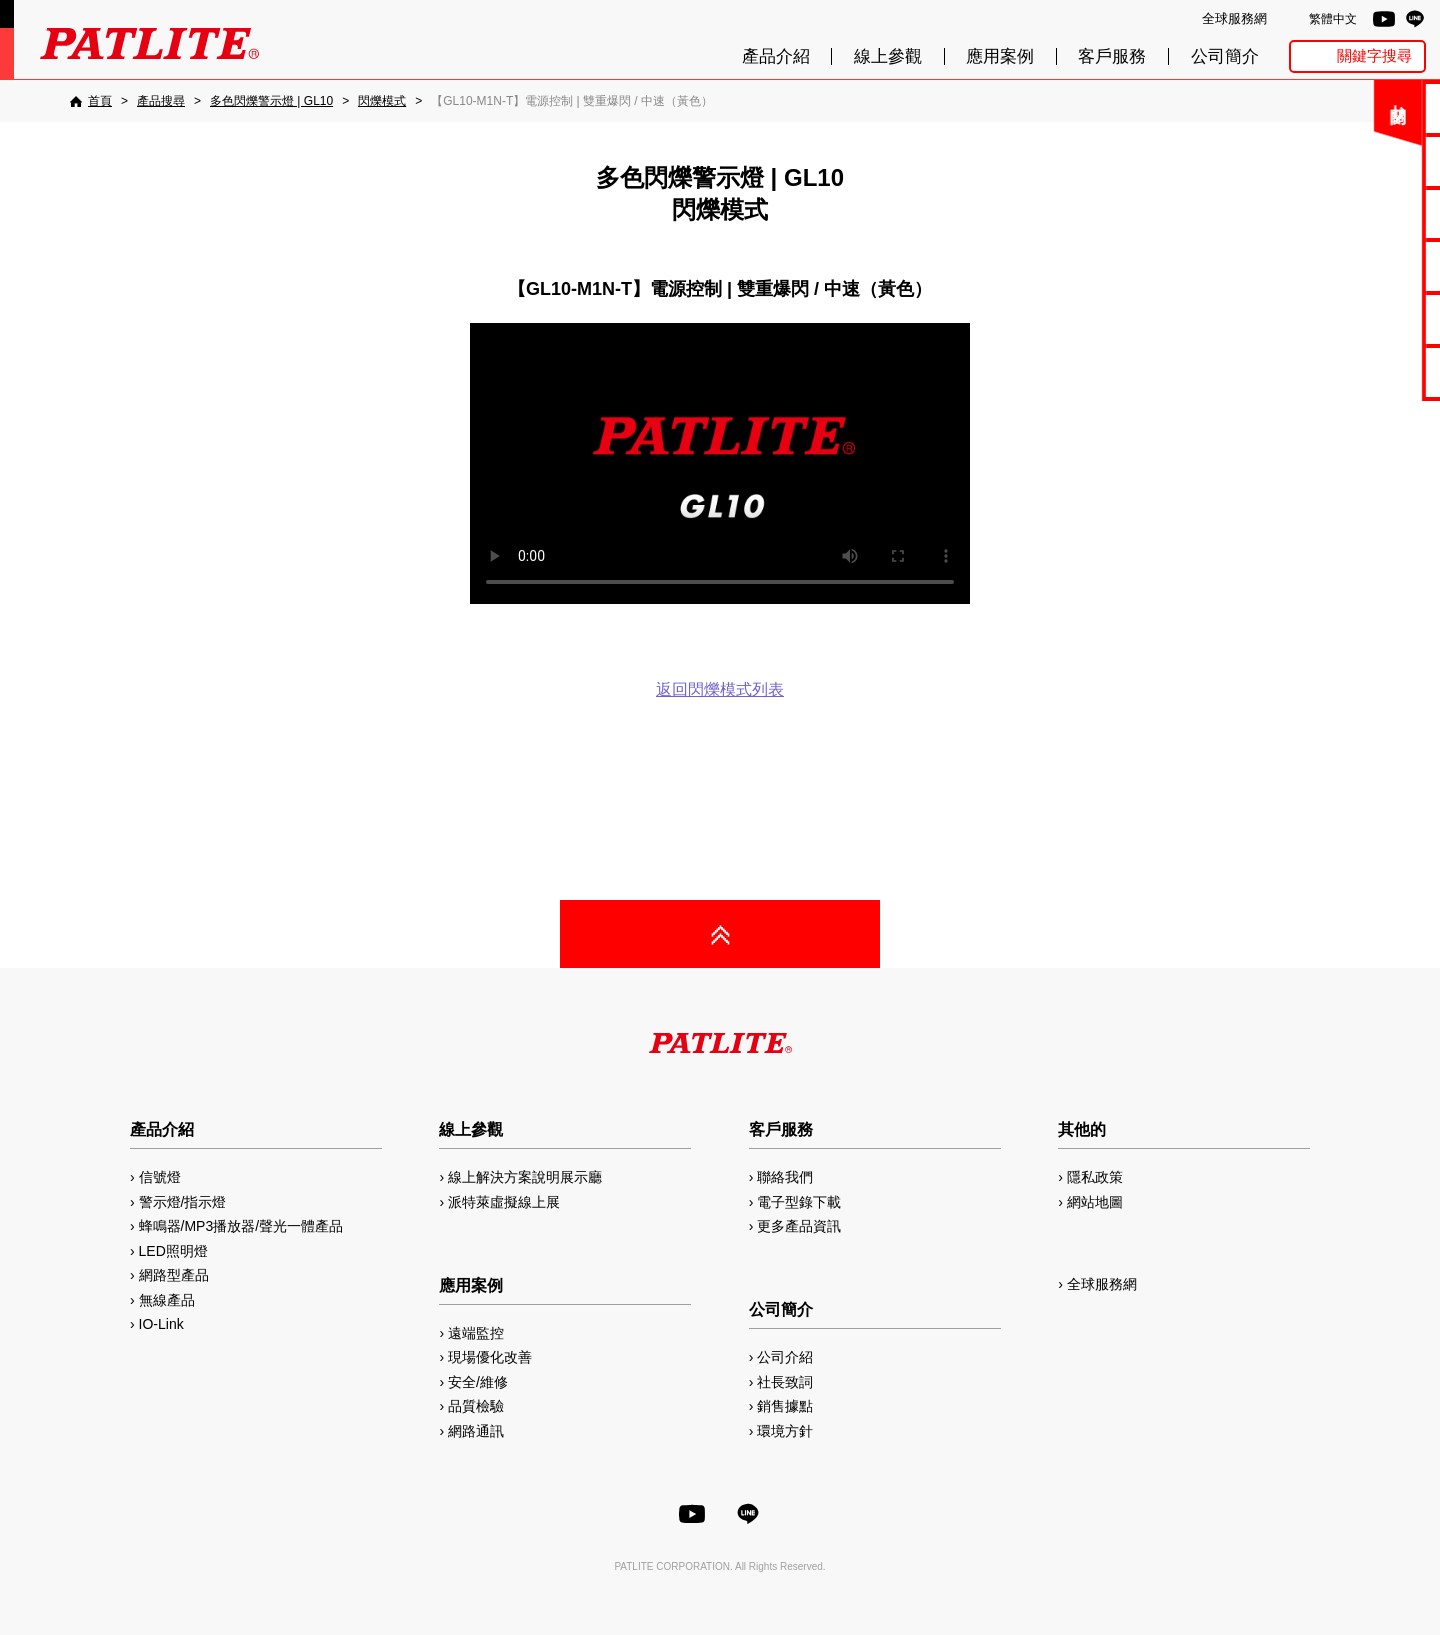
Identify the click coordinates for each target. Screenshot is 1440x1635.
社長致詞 (785, 1382)
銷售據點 (785, 1406)
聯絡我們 (1371, 107)
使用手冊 (1371, 213)
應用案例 (1000, 56)
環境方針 (785, 1431)
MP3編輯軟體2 (1371, 318)
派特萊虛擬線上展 (504, 1202)
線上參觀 (888, 56)
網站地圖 (1095, 1202)
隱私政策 (1095, 1177)
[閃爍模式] (382, 101)
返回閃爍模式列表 (720, 689)
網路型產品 (1371, 371)
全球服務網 (1234, 18)
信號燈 (160, 1177)
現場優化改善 (490, 1357)
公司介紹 (785, 1357)
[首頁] (91, 101)
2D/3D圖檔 (1371, 265)
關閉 (1279, 114)
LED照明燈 (173, 1251)
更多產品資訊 (799, 1226)
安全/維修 (478, 1382)
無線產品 (167, 1300)
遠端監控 (476, 1333)
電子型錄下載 (1371, 160)
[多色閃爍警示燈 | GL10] (271, 101)
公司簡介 (1225, 56)
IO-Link (161, 1324)
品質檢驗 (476, 1406)
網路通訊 (476, 1431)
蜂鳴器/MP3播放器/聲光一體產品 (241, 1226)
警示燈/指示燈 (183, 1202)
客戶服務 (1112, 56)
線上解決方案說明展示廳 (525, 1177)
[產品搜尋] (161, 101)
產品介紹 (776, 56)
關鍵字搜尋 (1374, 55)
